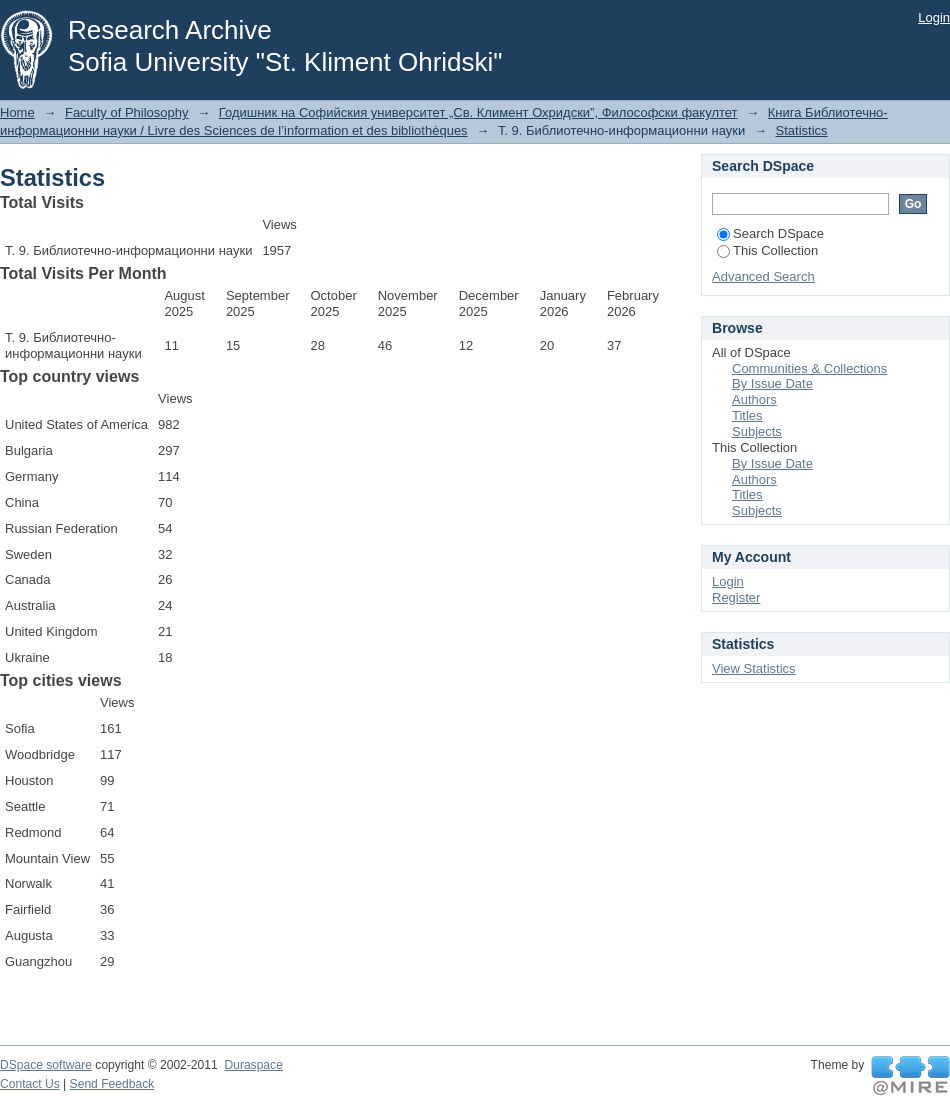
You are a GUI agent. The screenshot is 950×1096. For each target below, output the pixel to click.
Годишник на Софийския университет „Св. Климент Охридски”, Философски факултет (478, 112)
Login (934, 17)
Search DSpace (770, 233)
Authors (754, 399)
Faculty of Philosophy (127, 112)
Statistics (802, 130)
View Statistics (754, 668)
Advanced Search (763, 276)
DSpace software (46, 1065)
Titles (747, 415)
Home (17, 112)
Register (736, 597)
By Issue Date (772, 383)
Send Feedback (112, 1084)
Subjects (757, 431)
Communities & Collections (809, 368)
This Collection (767, 250)
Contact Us (30, 1084)
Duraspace (253, 1065)
